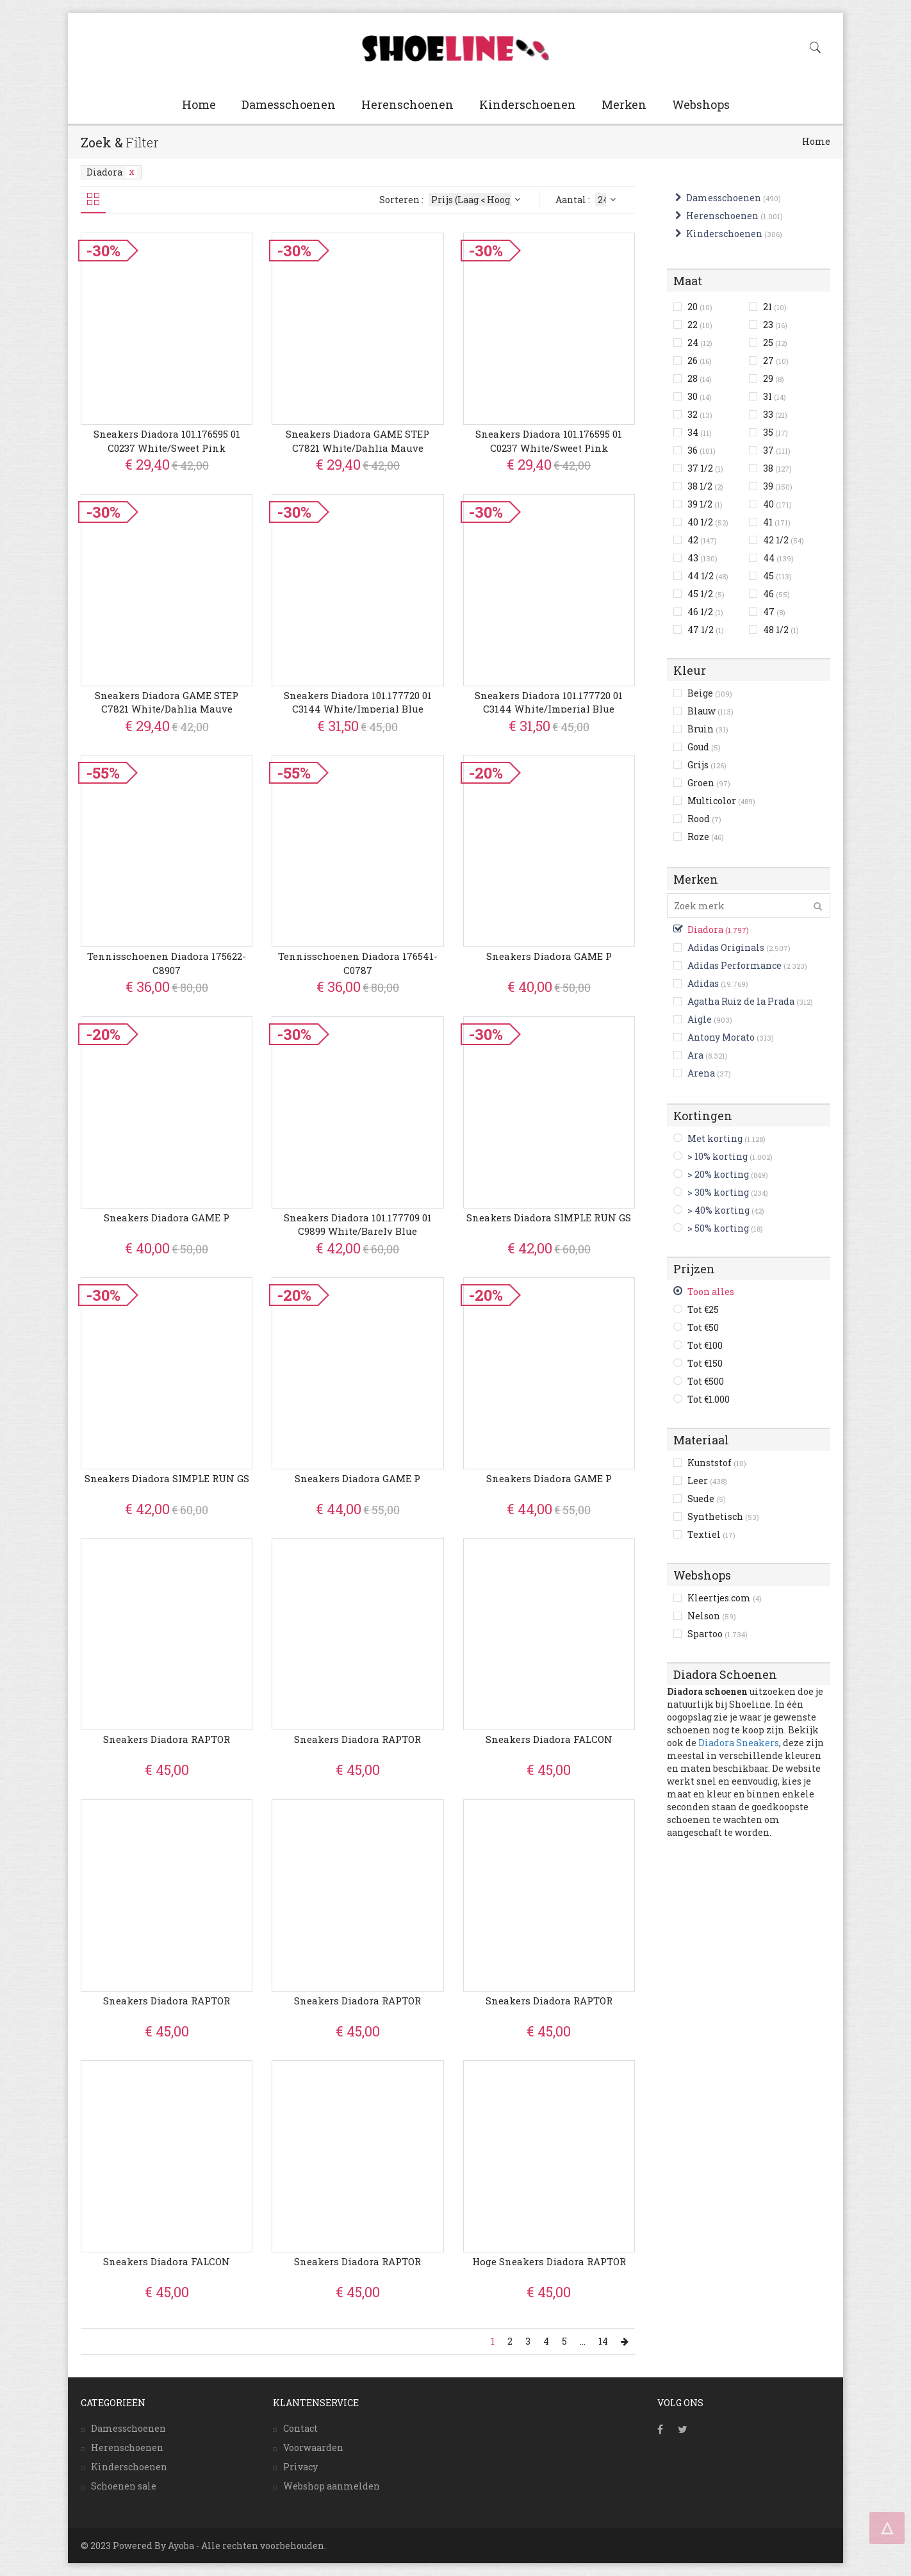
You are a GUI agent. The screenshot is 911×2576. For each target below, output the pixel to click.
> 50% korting (718, 1228)
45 (777, 576)
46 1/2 (705, 612)
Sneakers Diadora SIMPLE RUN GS (548, 1217)
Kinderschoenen (527, 104)
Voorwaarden (313, 2447)
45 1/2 (706, 594)
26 (699, 360)
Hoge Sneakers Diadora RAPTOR (549, 2261)
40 (777, 504)
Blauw (710, 711)
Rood (704, 819)
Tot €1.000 (708, 1399)
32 (699, 414)
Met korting (715, 1138)
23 (775, 324)
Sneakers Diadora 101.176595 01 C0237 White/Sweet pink (167, 440)
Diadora (111, 172)
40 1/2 (707, 522)
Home (199, 104)
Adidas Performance (734, 965)
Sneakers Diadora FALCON (549, 1739)
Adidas (703, 983)
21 (775, 307)
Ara (695, 1055)
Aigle (699, 1019)
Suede (706, 1498)
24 (699, 342)
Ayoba (181, 2545)
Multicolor (721, 801)
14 (603, 2341)
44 (778, 558)
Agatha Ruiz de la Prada (740, 1001)
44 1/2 (707, 576)
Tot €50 (703, 1327)
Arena (701, 1073)
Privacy (300, 2467)
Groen (708, 783)
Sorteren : (451, 199)
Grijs (706, 765)
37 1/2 (705, 468)
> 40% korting (718, 1210)
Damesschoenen (289, 104)
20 (699, 307)
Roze (705, 836)
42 (702, 540)
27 (776, 360)
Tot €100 (705, 1345)
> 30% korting (718, 1192)
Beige (709, 693)
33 (775, 414)
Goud (704, 747)
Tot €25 (703, 1309)
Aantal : (587, 199)
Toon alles (710, 1291)
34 (699, 432)
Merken (624, 104)
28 (699, 378)
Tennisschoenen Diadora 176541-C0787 (358, 963)
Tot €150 (705, 1363)
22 (699, 324)
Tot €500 (705, 1381)
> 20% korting (718, 1174)
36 (701, 450)
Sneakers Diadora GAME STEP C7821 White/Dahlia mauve (357, 440)
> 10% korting (717, 1156)
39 (777, 486)
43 (702, 558)
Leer (707, 1480)
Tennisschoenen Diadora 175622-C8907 (166, 963)
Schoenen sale (123, 2486)
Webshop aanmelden (331, 2486)
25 (775, 342)
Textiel (711, 1534)
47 (774, 612)
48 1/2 (781, 629)
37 (777, 450)
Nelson (711, 1616)
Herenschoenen (407, 104)
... (583, 2341)
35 (775, 432)
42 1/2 (783, 540)
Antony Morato (721, 1037)
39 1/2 (705, 504)
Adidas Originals (725, 947)
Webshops (701, 104)
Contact (300, 2428)
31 (774, 396)
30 (699, 396)
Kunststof (716, 1463)
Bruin (707, 729)
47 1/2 (705, 629)
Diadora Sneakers (738, 1743)
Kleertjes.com (724, 1598)
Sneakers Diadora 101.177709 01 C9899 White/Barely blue (358, 1224)
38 (777, 468)
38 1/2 (705, 486)
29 (773, 378)
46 (776, 594)
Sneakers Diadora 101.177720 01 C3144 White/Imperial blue (358, 702)
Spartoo (717, 1634)
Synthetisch (723, 1516)
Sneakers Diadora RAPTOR (166, 1739)
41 (777, 522)
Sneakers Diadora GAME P (549, 956)
